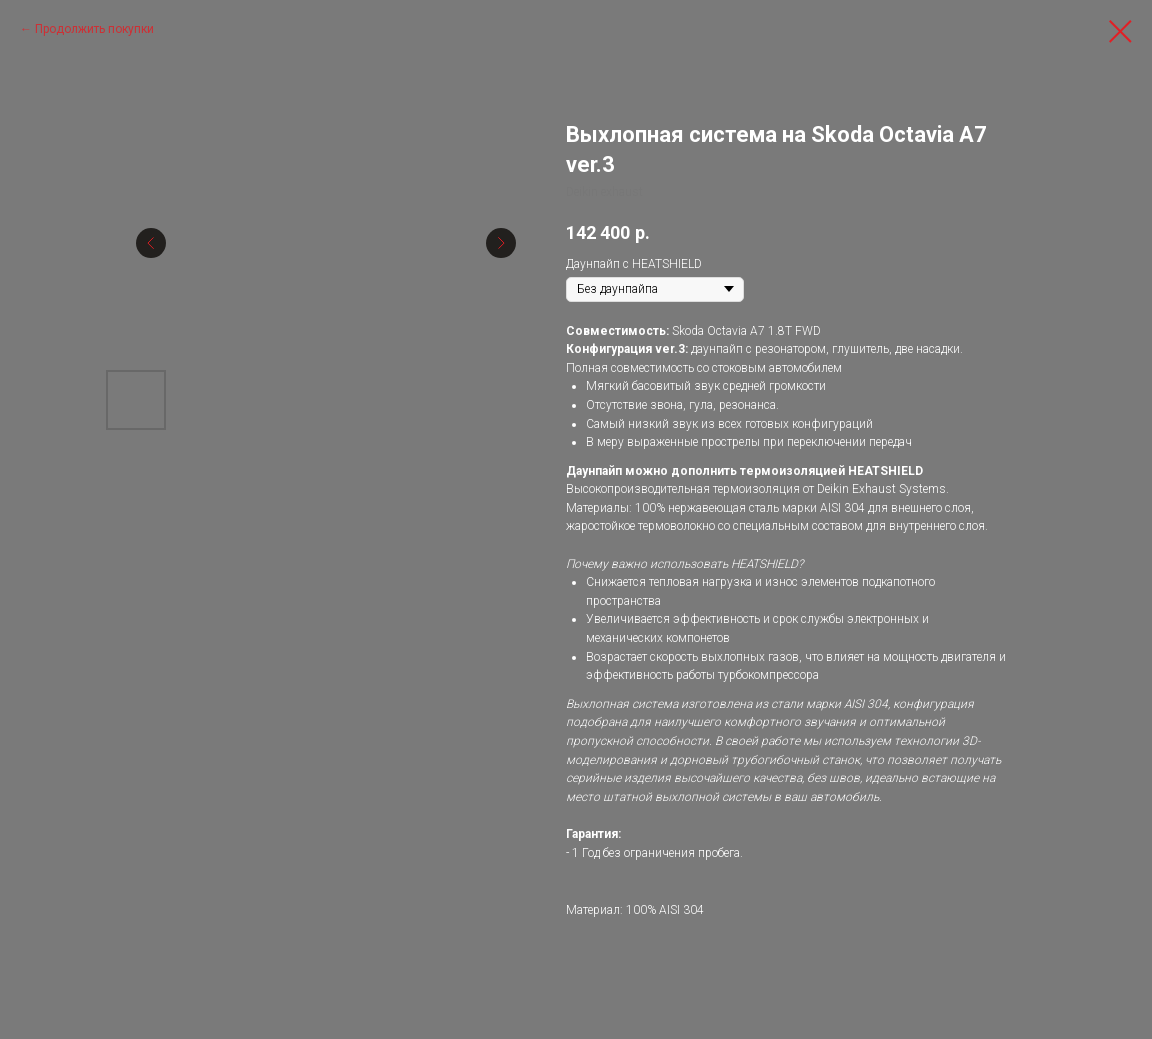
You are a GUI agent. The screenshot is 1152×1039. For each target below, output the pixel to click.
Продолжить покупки (94, 29)
